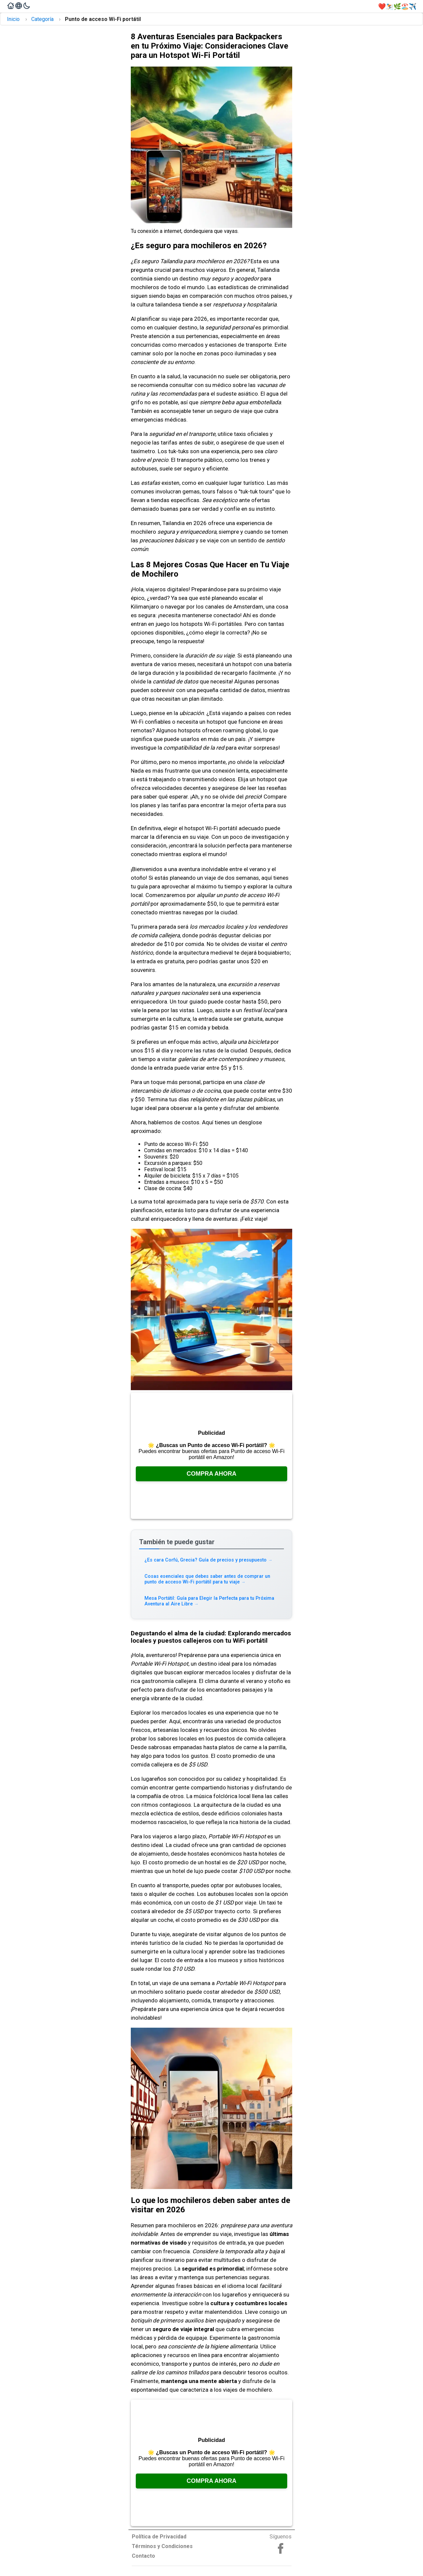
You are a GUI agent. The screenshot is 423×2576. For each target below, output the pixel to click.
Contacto (143, 2556)
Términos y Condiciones (162, 2546)
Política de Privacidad (159, 2536)
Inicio (13, 19)
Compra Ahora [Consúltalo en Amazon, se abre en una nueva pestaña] (212, 1473)
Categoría (42, 19)
